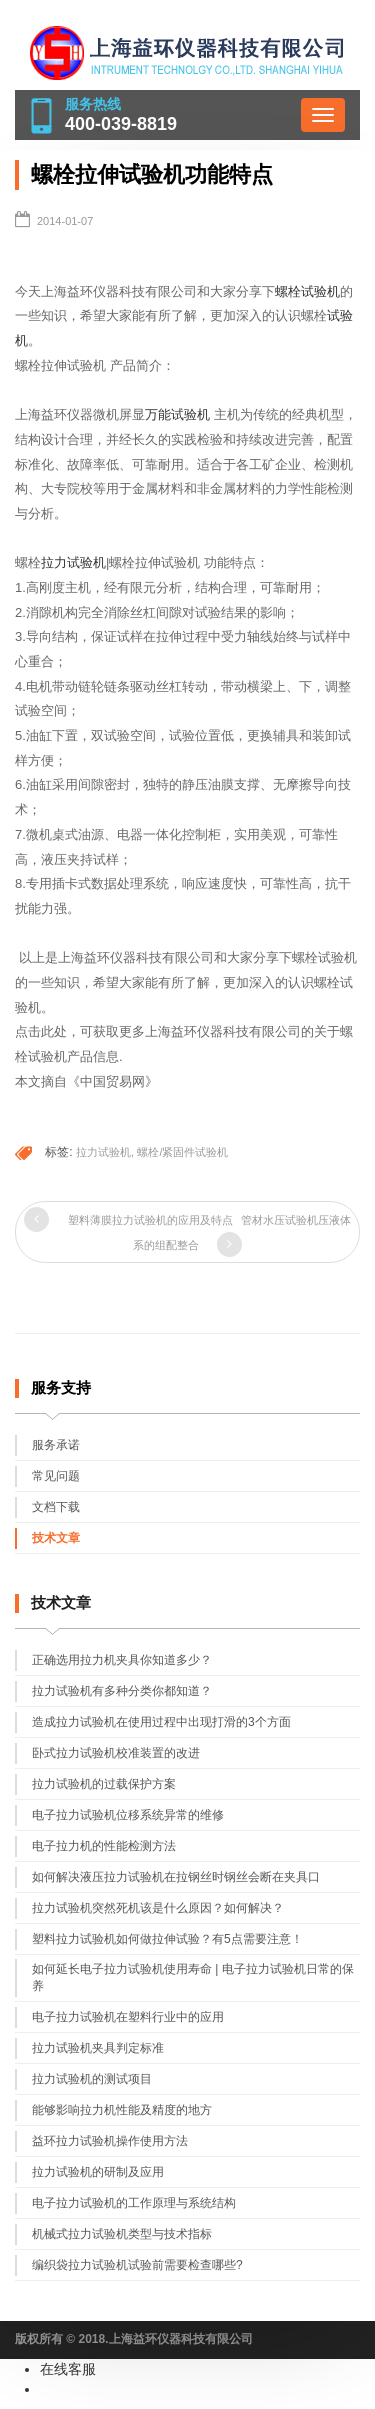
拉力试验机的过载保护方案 (104, 1784)
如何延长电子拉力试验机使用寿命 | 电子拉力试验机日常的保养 (193, 1977)
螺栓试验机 (307, 291)
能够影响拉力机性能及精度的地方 (122, 2110)
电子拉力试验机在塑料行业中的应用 (128, 2017)
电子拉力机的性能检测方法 (104, 1846)
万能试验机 (177, 414)
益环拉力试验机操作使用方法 (110, 2141)
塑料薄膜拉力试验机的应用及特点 (150, 1220)
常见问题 (56, 1476)
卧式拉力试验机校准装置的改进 (116, 1753)
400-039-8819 (121, 124)
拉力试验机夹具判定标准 (98, 2048)
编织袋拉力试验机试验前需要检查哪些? (137, 2265)
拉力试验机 (73, 562)
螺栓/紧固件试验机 (182, 1152)
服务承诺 (56, 1445)
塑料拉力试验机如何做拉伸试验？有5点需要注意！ (167, 1939)
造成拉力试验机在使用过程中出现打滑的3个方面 (161, 1722)
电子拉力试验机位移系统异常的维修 (128, 1815)
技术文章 (56, 1538)
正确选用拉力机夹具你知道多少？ (122, 1660)
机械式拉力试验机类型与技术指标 (122, 2234)
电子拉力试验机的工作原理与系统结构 (134, 2203)
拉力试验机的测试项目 (92, 2079)
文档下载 (56, 1507)
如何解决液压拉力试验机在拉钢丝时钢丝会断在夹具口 (176, 1877)
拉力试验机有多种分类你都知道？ (122, 1691)
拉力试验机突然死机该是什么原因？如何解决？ (158, 1908)
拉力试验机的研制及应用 (98, 2172)
